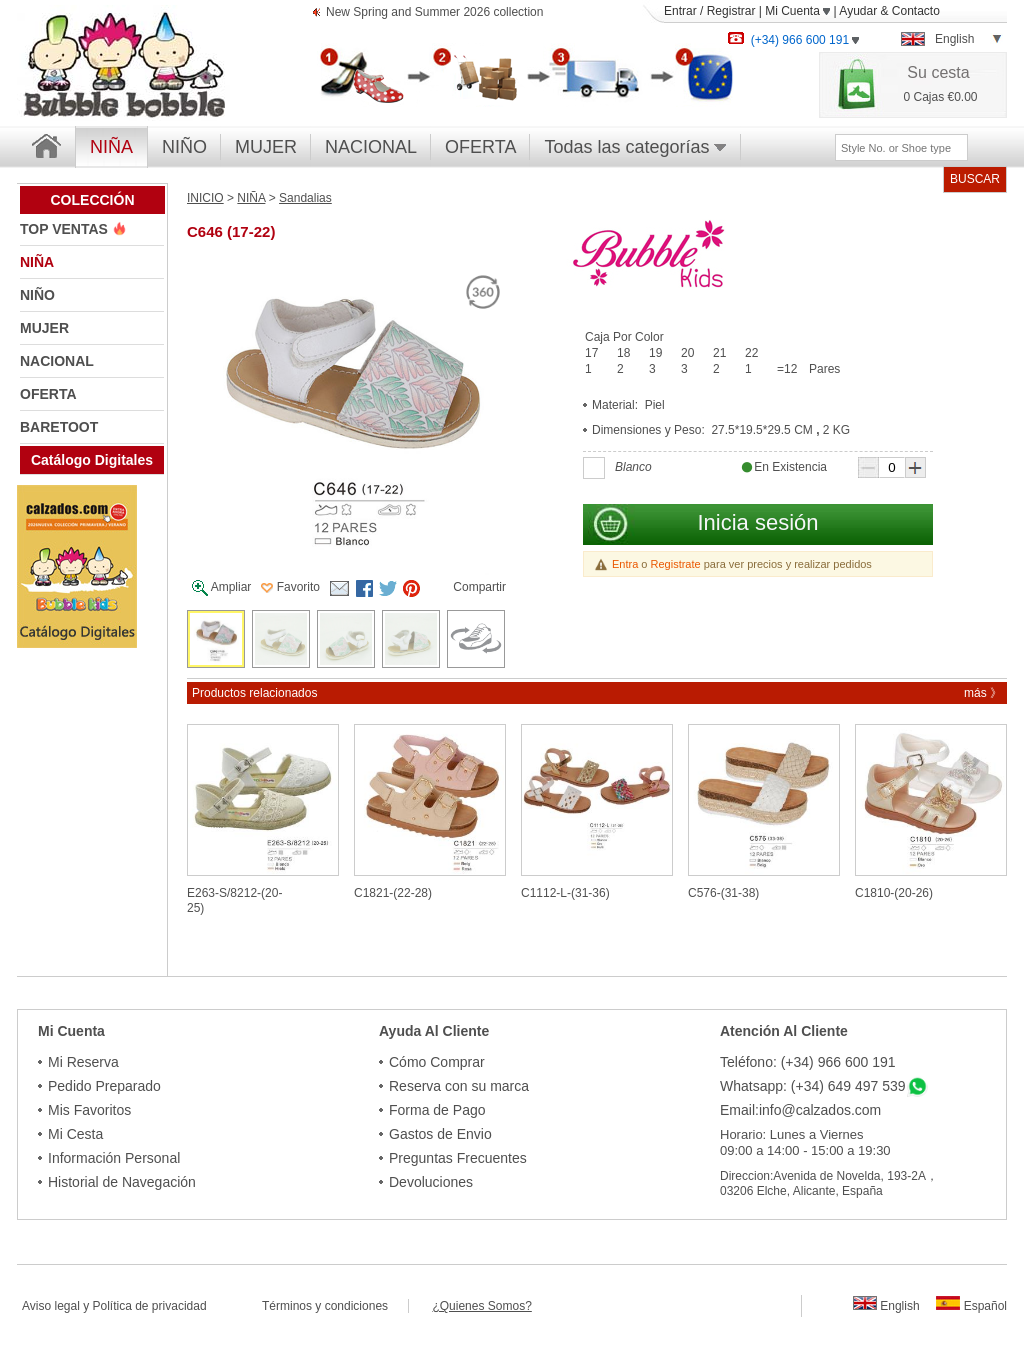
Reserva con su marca (459, 1086)
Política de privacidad (150, 1306)
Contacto (916, 11)
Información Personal (114, 1158)
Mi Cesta (75, 1134)
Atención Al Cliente (784, 1031)
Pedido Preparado (104, 1086)
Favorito (290, 587)
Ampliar (221, 588)
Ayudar (858, 11)
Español (971, 1306)
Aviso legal (51, 1306)
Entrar (680, 11)
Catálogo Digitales (92, 460)
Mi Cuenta (797, 11)
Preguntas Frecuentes (458, 1158)
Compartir (479, 587)
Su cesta (938, 72)
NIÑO (184, 147)
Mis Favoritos (89, 1110)
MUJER (266, 147)
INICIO (205, 198)
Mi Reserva (83, 1062)
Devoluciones (431, 1182)
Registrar (731, 11)
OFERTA (480, 147)
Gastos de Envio (440, 1134)
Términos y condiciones (335, 1306)
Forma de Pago (437, 1110)
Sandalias (305, 198)
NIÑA (37, 262)
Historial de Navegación (122, 1182)
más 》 (983, 693)
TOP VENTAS (66, 229)
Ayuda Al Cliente (434, 1031)
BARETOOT (59, 427)
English (886, 1306)
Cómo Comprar (437, 1062)
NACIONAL (371, 147)
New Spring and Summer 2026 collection (434, 13)
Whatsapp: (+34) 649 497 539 (813, 1086)
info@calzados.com (820, 1110)
